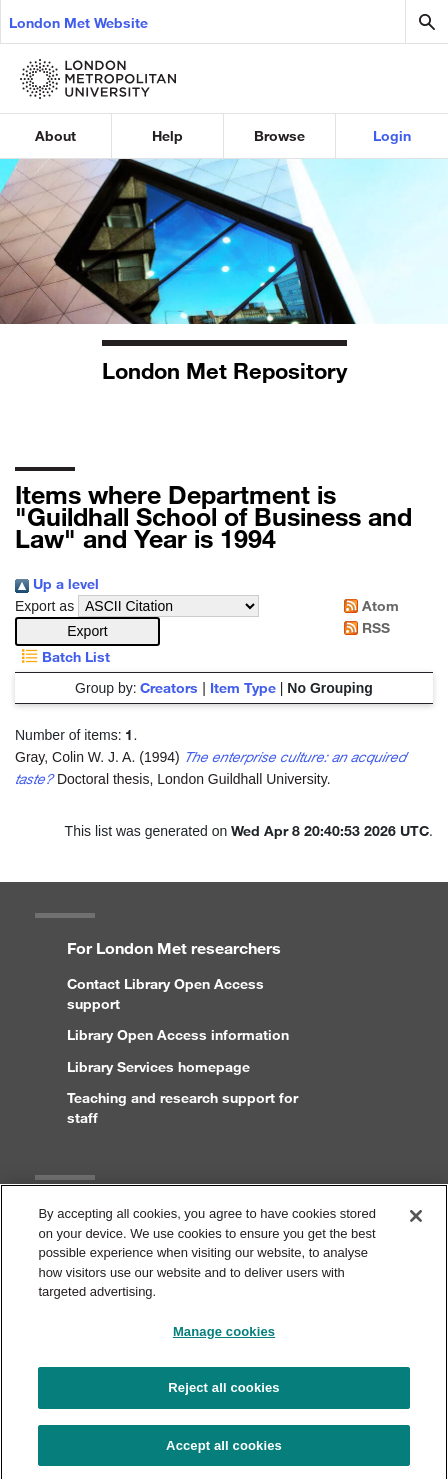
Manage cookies (224, 1338)
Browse (279, 135)
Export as (44, 606)
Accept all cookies (224, 1452)
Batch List (62, 656)
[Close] (416, 1223)
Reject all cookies (223, 1394)
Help (167, 135)
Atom (368, 605)
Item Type (243, 687)
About (55, 135)
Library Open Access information (178, 1034)
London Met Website (78, 22)
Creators (169, 687)
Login (392, 135)
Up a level (57, 583)
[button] (87, 631)
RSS (363, 627)
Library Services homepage (158, 1066)
